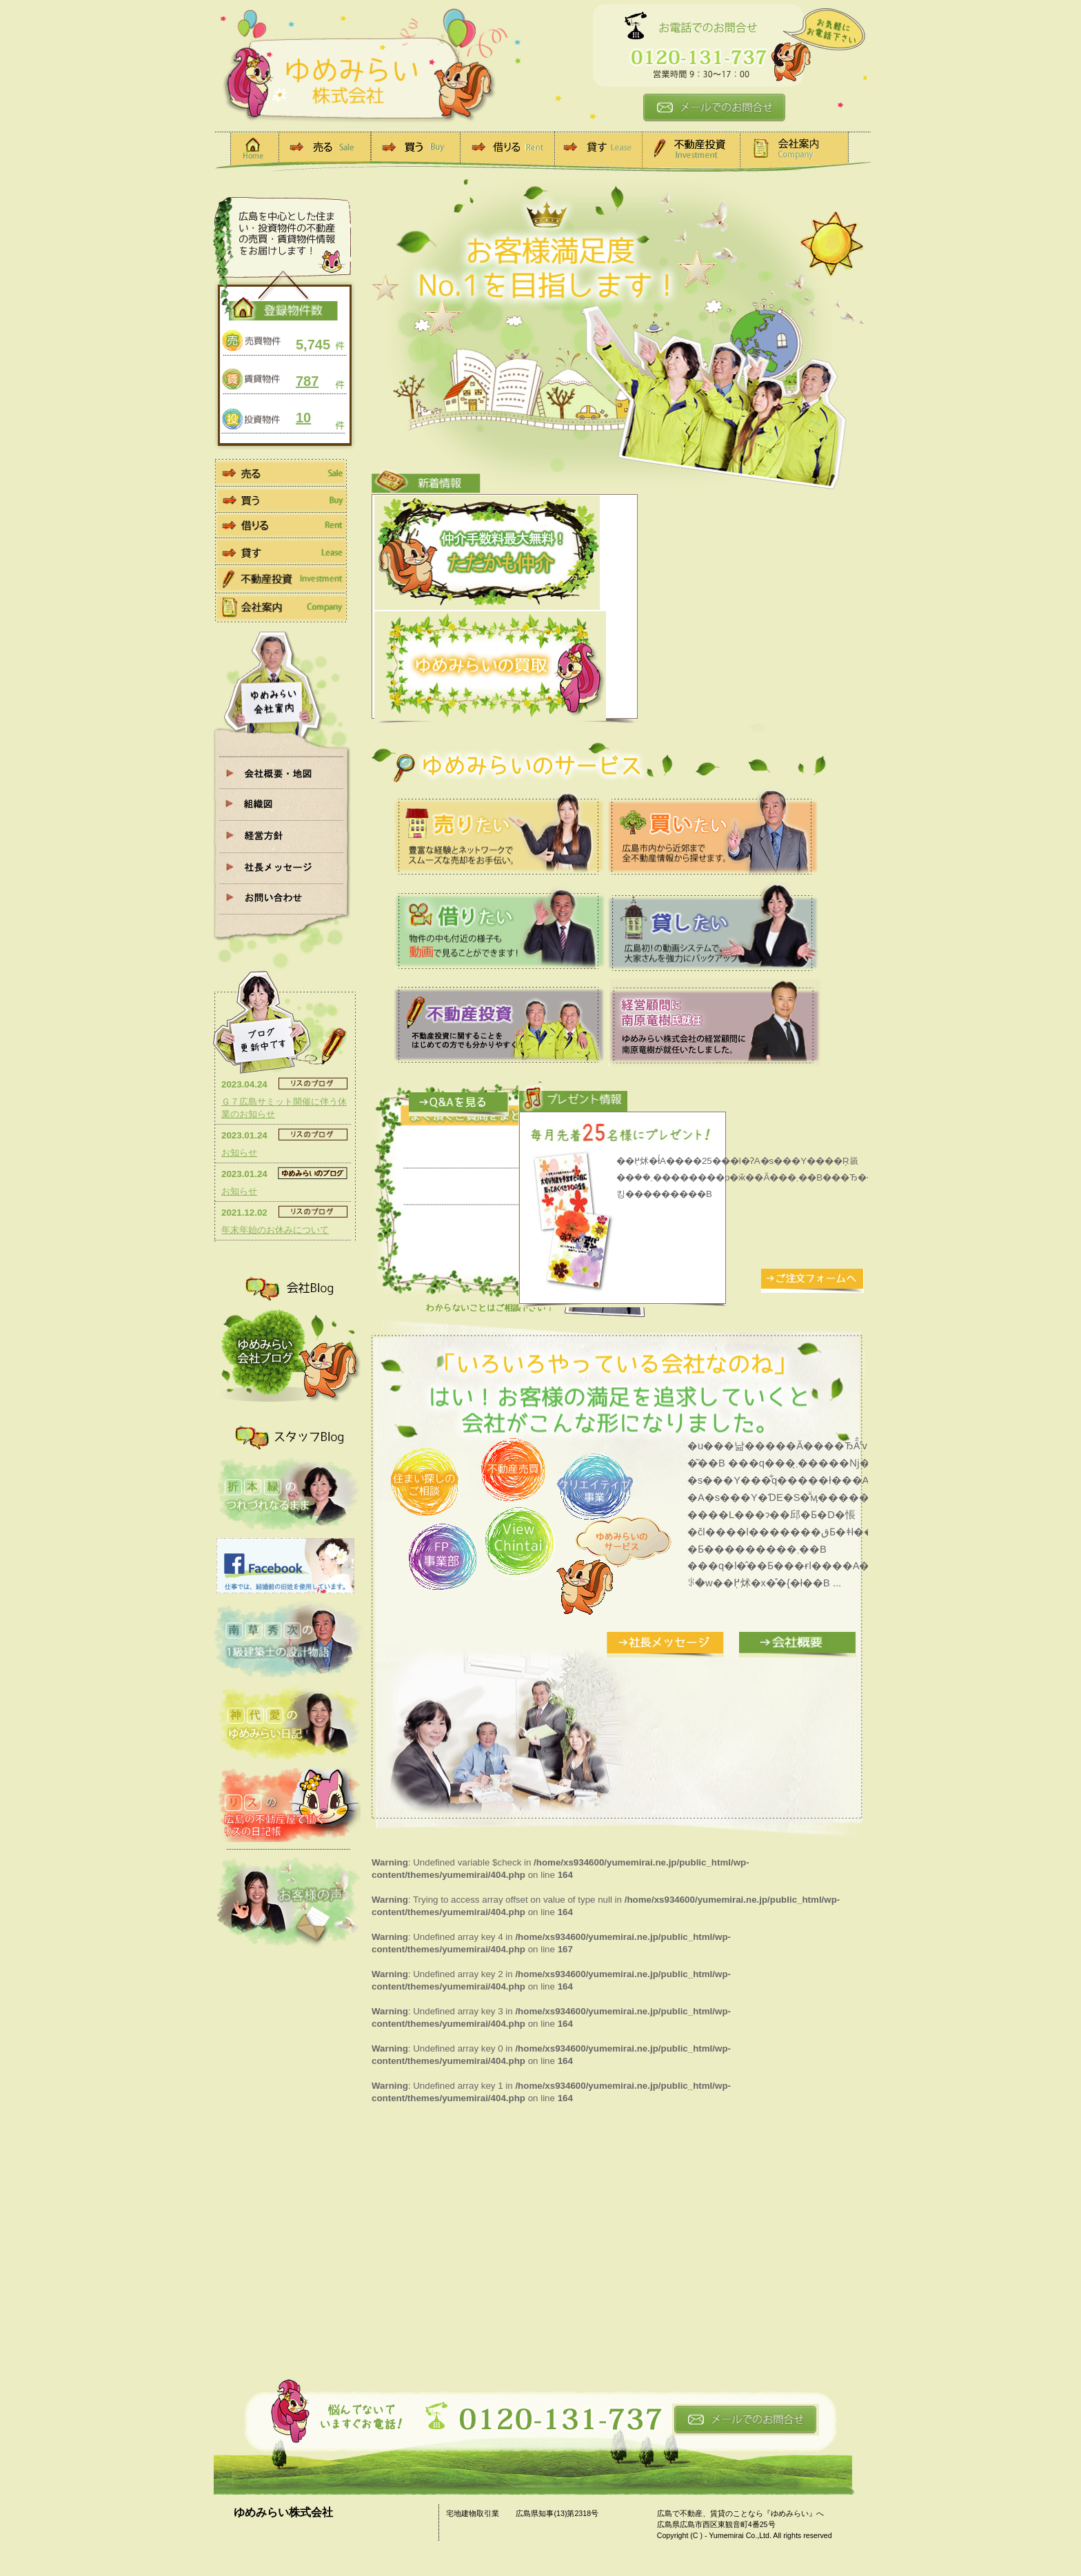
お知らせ (239, 1152)
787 (307, 381)
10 (303, 417)
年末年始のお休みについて (275, 1230)
